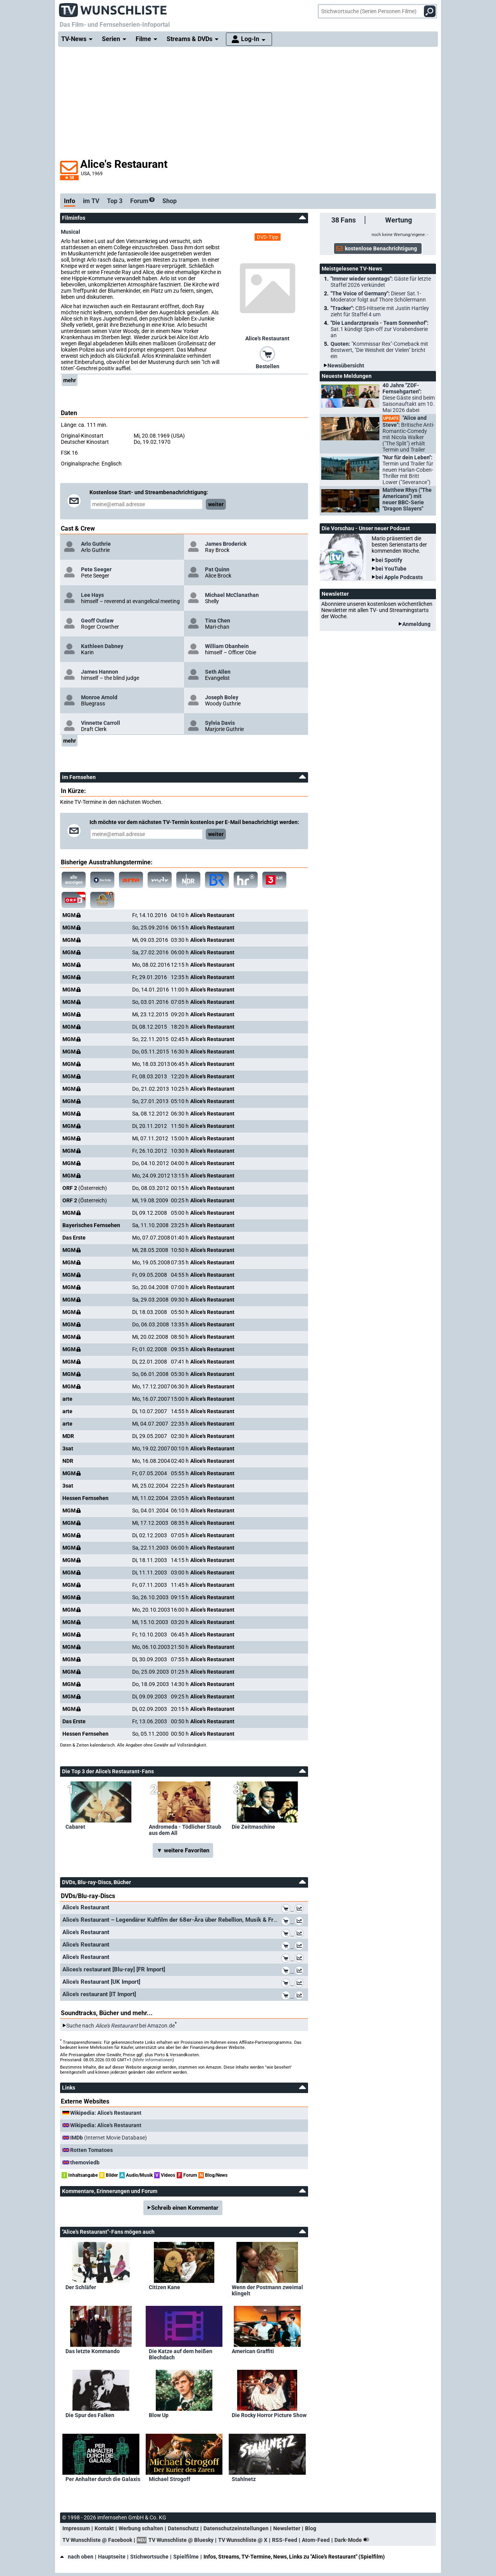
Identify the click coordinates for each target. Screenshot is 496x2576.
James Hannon (99, 672)
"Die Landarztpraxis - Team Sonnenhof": (380, 329)
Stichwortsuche (149, 2557)
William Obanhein (227, 646)
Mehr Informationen (153, 2059)
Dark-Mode (353, 2540)
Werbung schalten (141, 2528)
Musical (70, 232)
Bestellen (267, 366)
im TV (91, 201)
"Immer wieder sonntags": (381, 282)
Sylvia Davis (220, 723)
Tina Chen (217, 620)
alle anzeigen (74, 880)
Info (69, 201)
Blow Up (159, 2415)
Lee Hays (92, 595)
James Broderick (225, 544)
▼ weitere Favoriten (183, 1850)
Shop (169, 201)
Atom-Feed (316, 2540)
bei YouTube (390, 569)
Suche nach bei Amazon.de (120, 2026)
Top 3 (114, 201)
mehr (69, 380)
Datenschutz (183, 2528)
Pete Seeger (96, 569)
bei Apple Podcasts (399, 577)
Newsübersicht (345, 365)
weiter (216, 504)
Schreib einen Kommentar (185, 2207)
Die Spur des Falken (89, 2415)
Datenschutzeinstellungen (236, 2528)
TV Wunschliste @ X (242, 2540)
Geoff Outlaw (97, 620)
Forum (142, 201)
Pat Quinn (217, 569)
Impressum (76, 2528)
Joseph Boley (221, 697)
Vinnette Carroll (100, 723)
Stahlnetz (244, 2479)
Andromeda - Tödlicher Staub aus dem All (185, 1830)
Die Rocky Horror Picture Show (269, 2415)
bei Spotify (388, 560)
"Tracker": (380, 311)
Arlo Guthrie (96, 544)
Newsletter (286, 2528)
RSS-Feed (284, 2540)
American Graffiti (253, 2351)
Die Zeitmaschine (253, 1827)
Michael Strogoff (169, 2479)
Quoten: (379, 350)
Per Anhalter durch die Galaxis (102, 2479)
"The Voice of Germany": (378, 296)
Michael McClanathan (232, 595)
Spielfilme (186, 2557)
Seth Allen (218, 672)
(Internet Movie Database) (108, 2138)
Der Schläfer (80, 2287)
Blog (310, 2528)
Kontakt (104, 2528)
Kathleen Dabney (102, 646)
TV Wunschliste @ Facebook (97, 2540)
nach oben (76, 2557)
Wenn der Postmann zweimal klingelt (267, 2290)
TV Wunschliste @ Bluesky (181, 2540)
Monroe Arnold (99, 697)
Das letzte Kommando (92, 2351)
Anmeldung (416, 624)
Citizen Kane (164, 2287)
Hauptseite (112, 2557)
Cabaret (75, 1827)
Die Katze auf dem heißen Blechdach (180, 2354)
